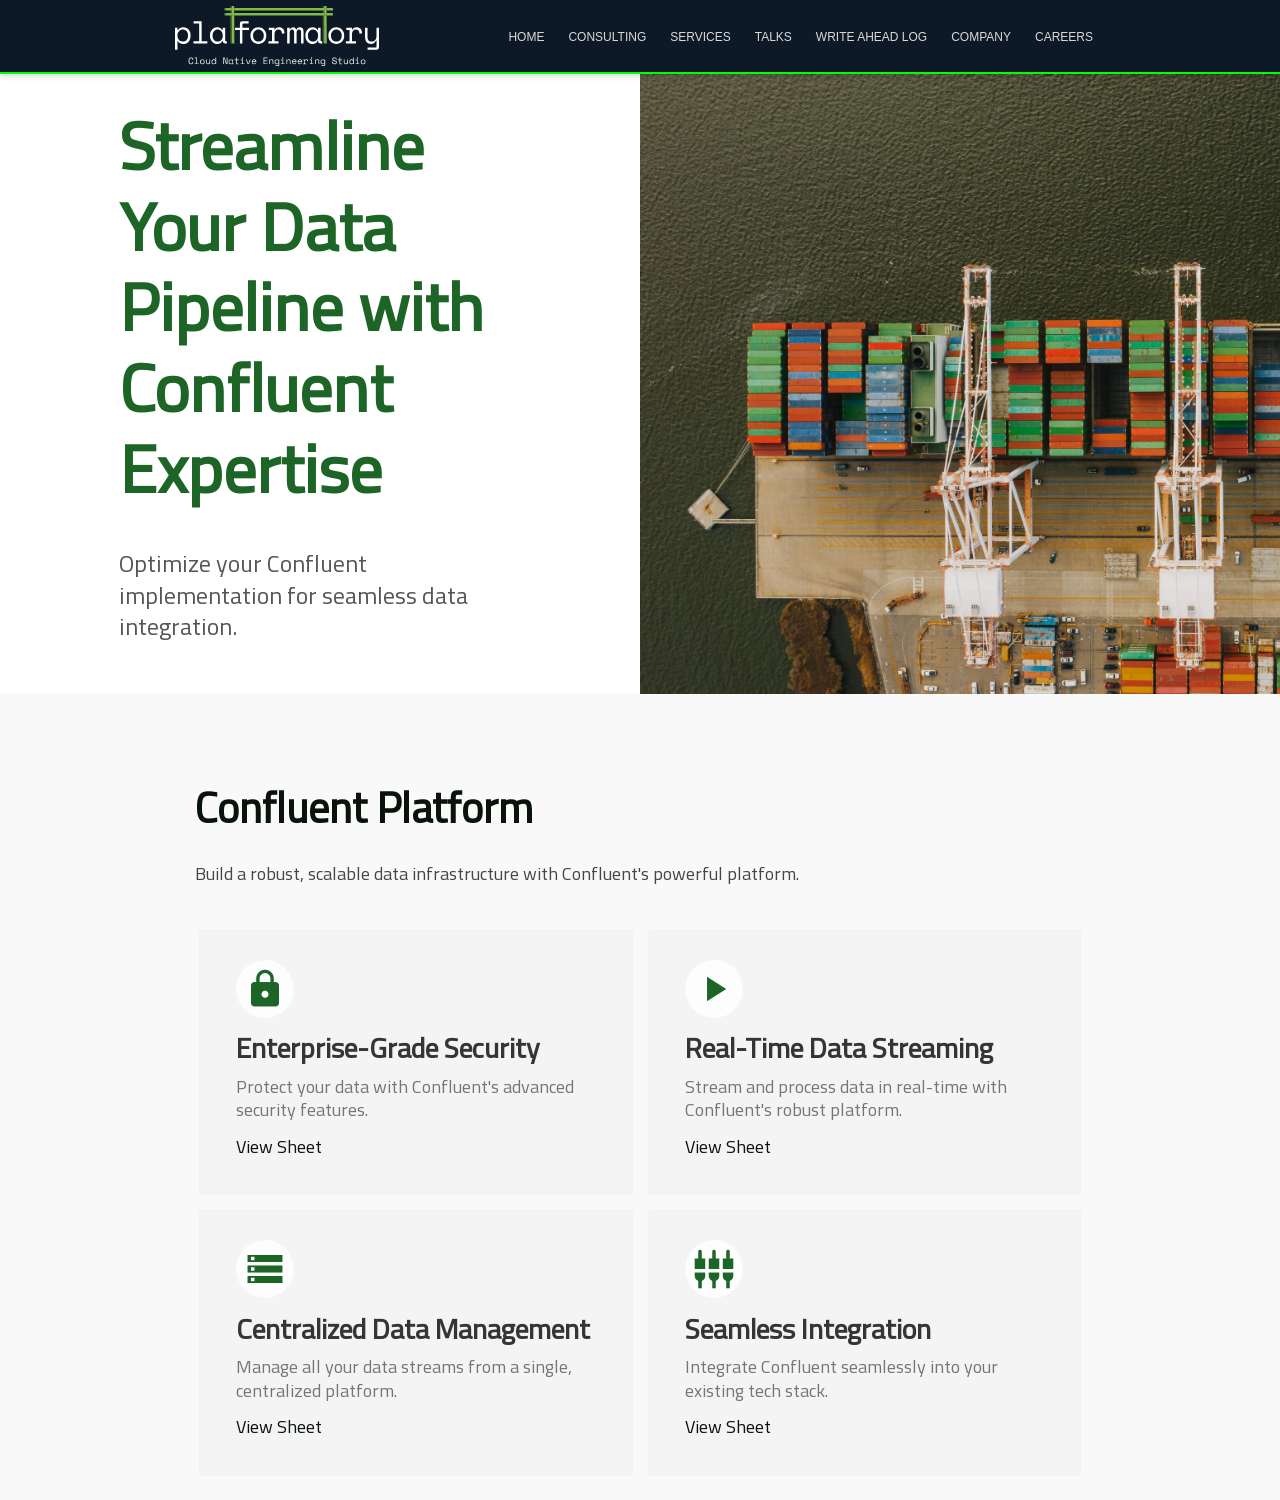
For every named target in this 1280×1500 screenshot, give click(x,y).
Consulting (607, 37)
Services (700, 37)
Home (526, 37)
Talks (773, 37)
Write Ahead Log (871, 37)
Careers (1064, 37)
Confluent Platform (364, 807)
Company (981, 37)
